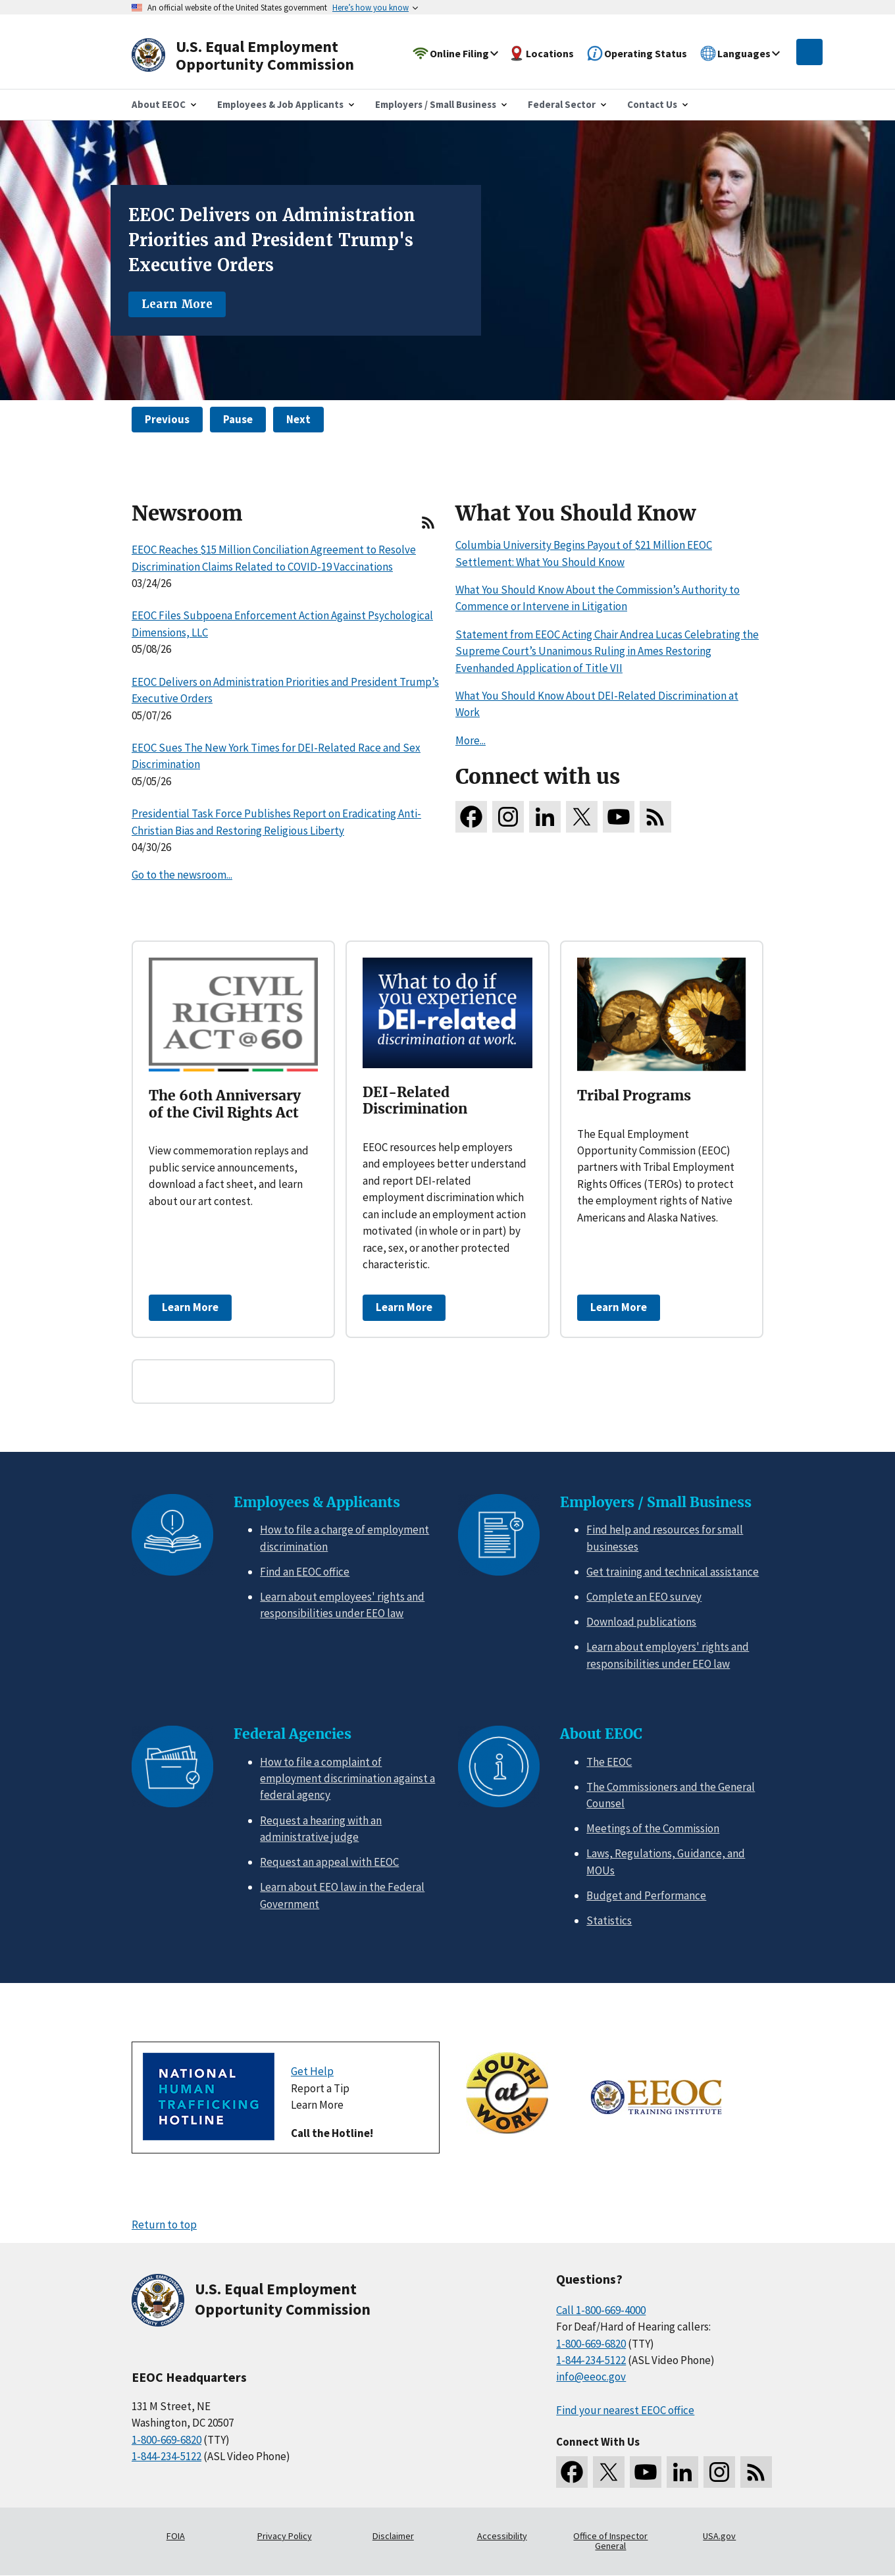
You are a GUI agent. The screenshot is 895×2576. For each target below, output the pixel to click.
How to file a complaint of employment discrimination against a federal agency (347, 1779)
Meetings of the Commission (652, 1828)
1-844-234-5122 (166, 2456)
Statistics (609, 1920)
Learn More (177, 304)
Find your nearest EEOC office (625, 2410)
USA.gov (719, 2536)
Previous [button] (167, 419)
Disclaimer (393, 2536)
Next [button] (298, 419)
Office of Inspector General (610, 2541)
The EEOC (609, 1762)
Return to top (164, 2224)
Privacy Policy (284, 2536)
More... (470, 740)
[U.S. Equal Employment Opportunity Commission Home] (258, 56)
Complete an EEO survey (644, 1596)
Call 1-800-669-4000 (601, 2310)
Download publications (641, 1621)
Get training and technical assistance (672, 1571)
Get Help (312, 2071)
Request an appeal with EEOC (329, 1862)
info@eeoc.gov (591, 2376)
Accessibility (502, 2536)
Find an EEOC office (304, 1571)
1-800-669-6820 (166, 2440)
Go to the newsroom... (182, 874)
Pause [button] (238, 419)
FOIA (175, 2536)
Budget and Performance (646, 1895)
